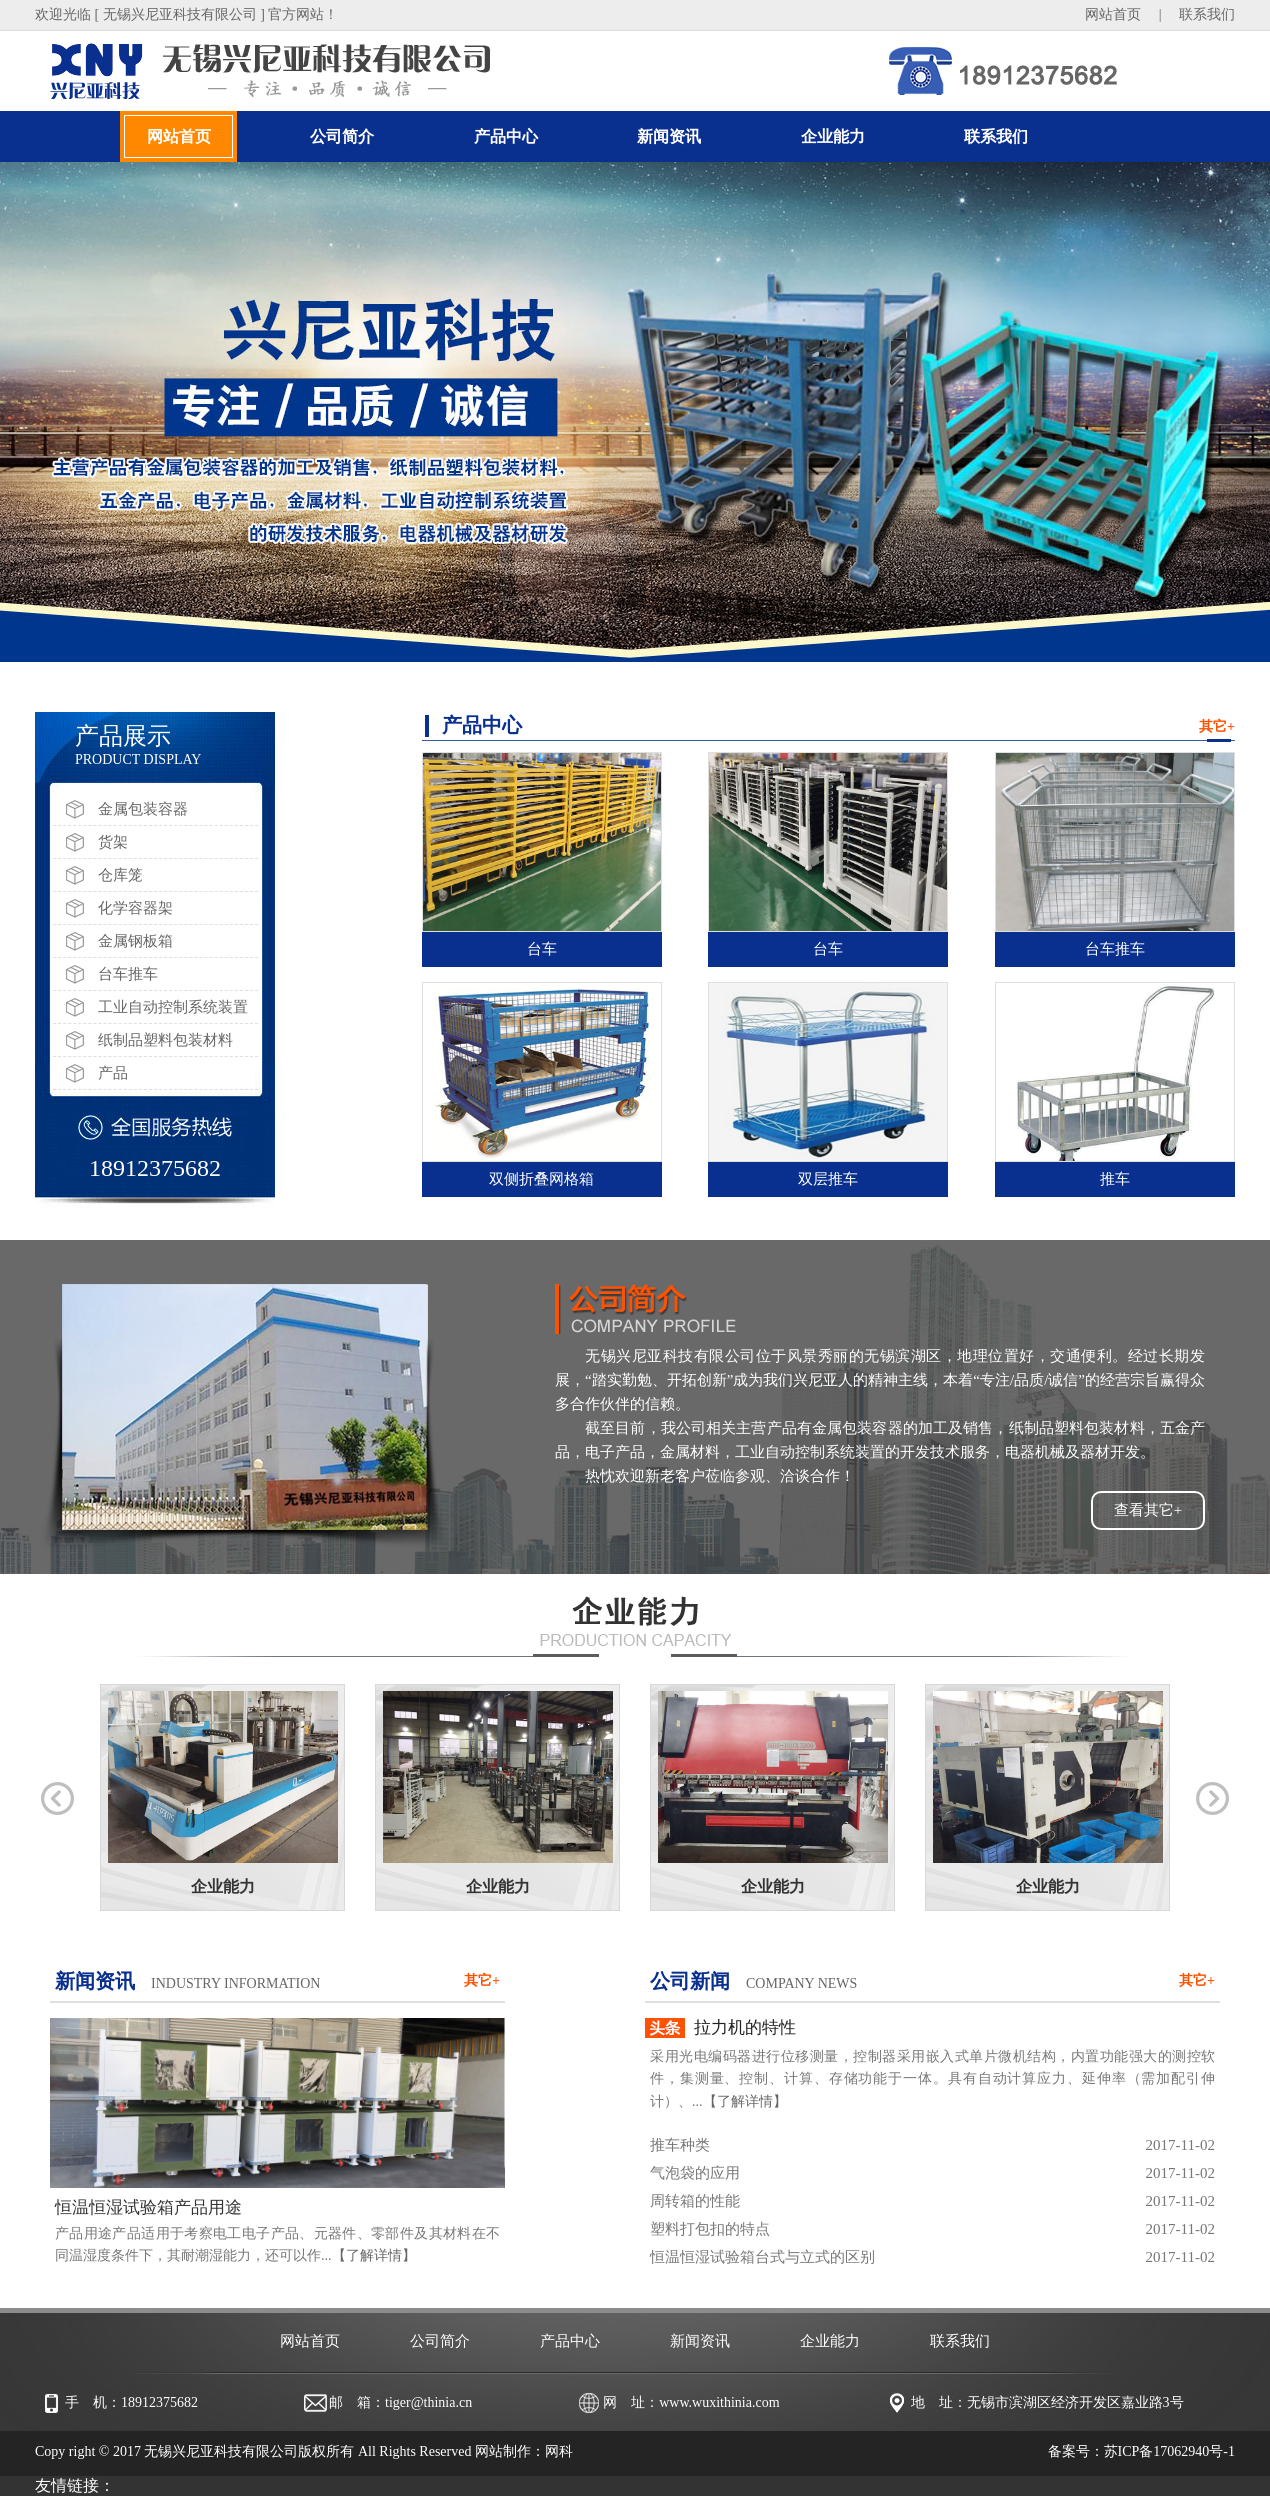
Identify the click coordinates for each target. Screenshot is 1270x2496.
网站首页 (1113, 14)
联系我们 (1207, 14)
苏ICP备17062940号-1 (1169, 2451)
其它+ (1217, 726)
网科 (559, 2451)
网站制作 (503, 2451)
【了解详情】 (374, 2255)
